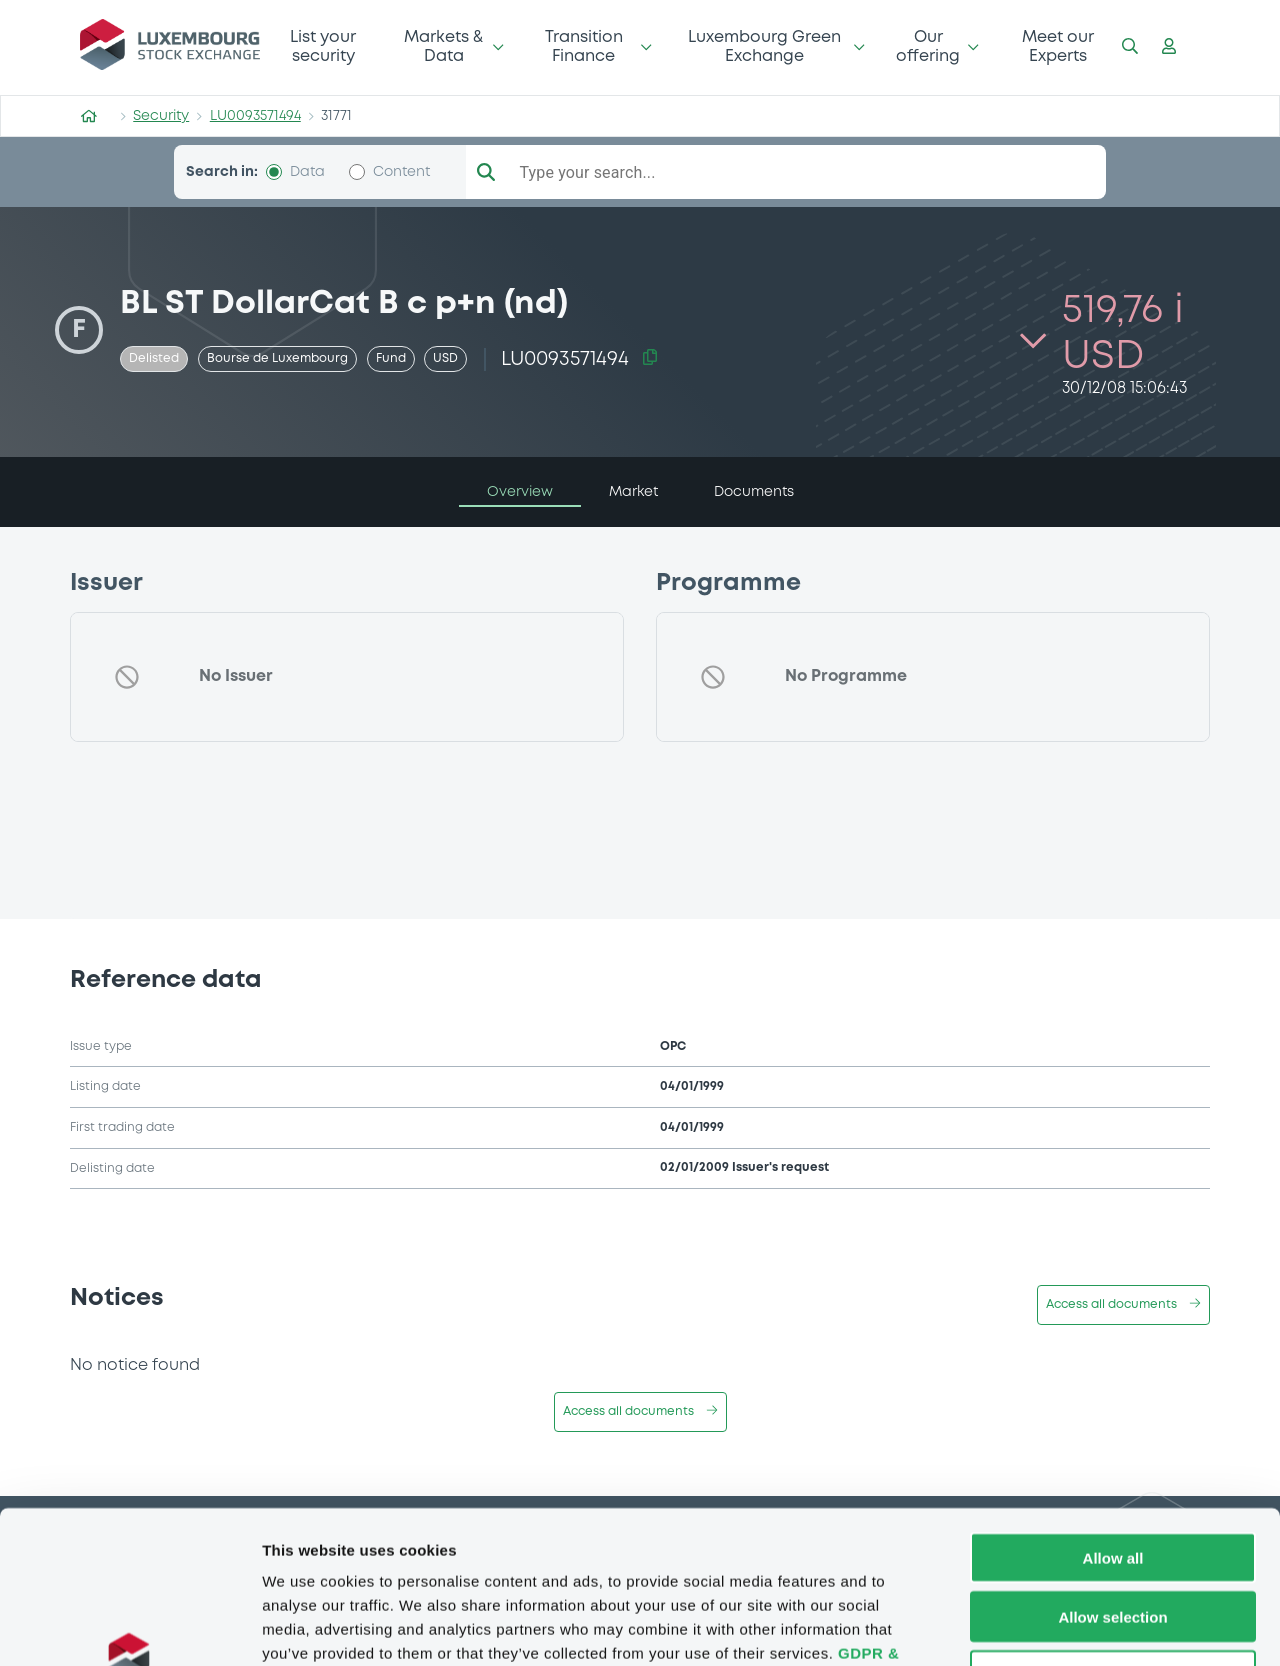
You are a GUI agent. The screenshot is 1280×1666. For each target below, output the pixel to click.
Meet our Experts (1058, 46)
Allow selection (1112, 1479)
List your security (323, 46)
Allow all (1113, 1420)
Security (161, 116)
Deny (1113, 1538)
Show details (1049, 1626)
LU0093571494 (255, 116)
